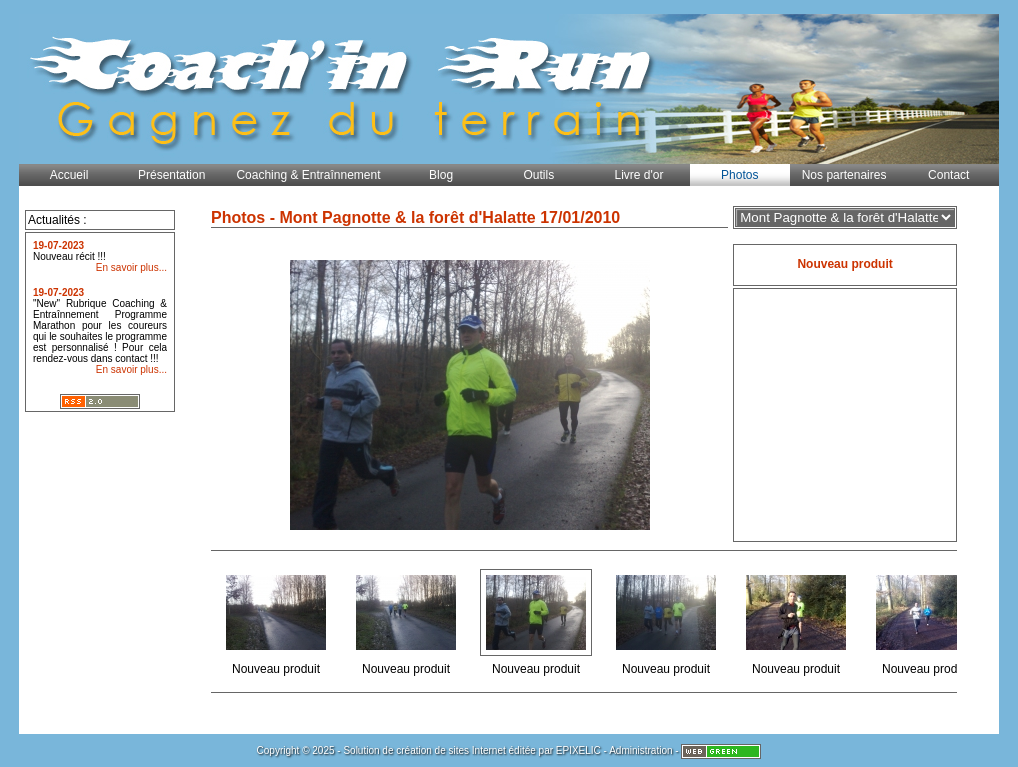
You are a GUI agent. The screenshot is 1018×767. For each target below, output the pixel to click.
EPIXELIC (578, 750)
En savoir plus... (131, 267)
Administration (640, 750)
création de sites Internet (451, 750)
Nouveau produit (277, 621)
